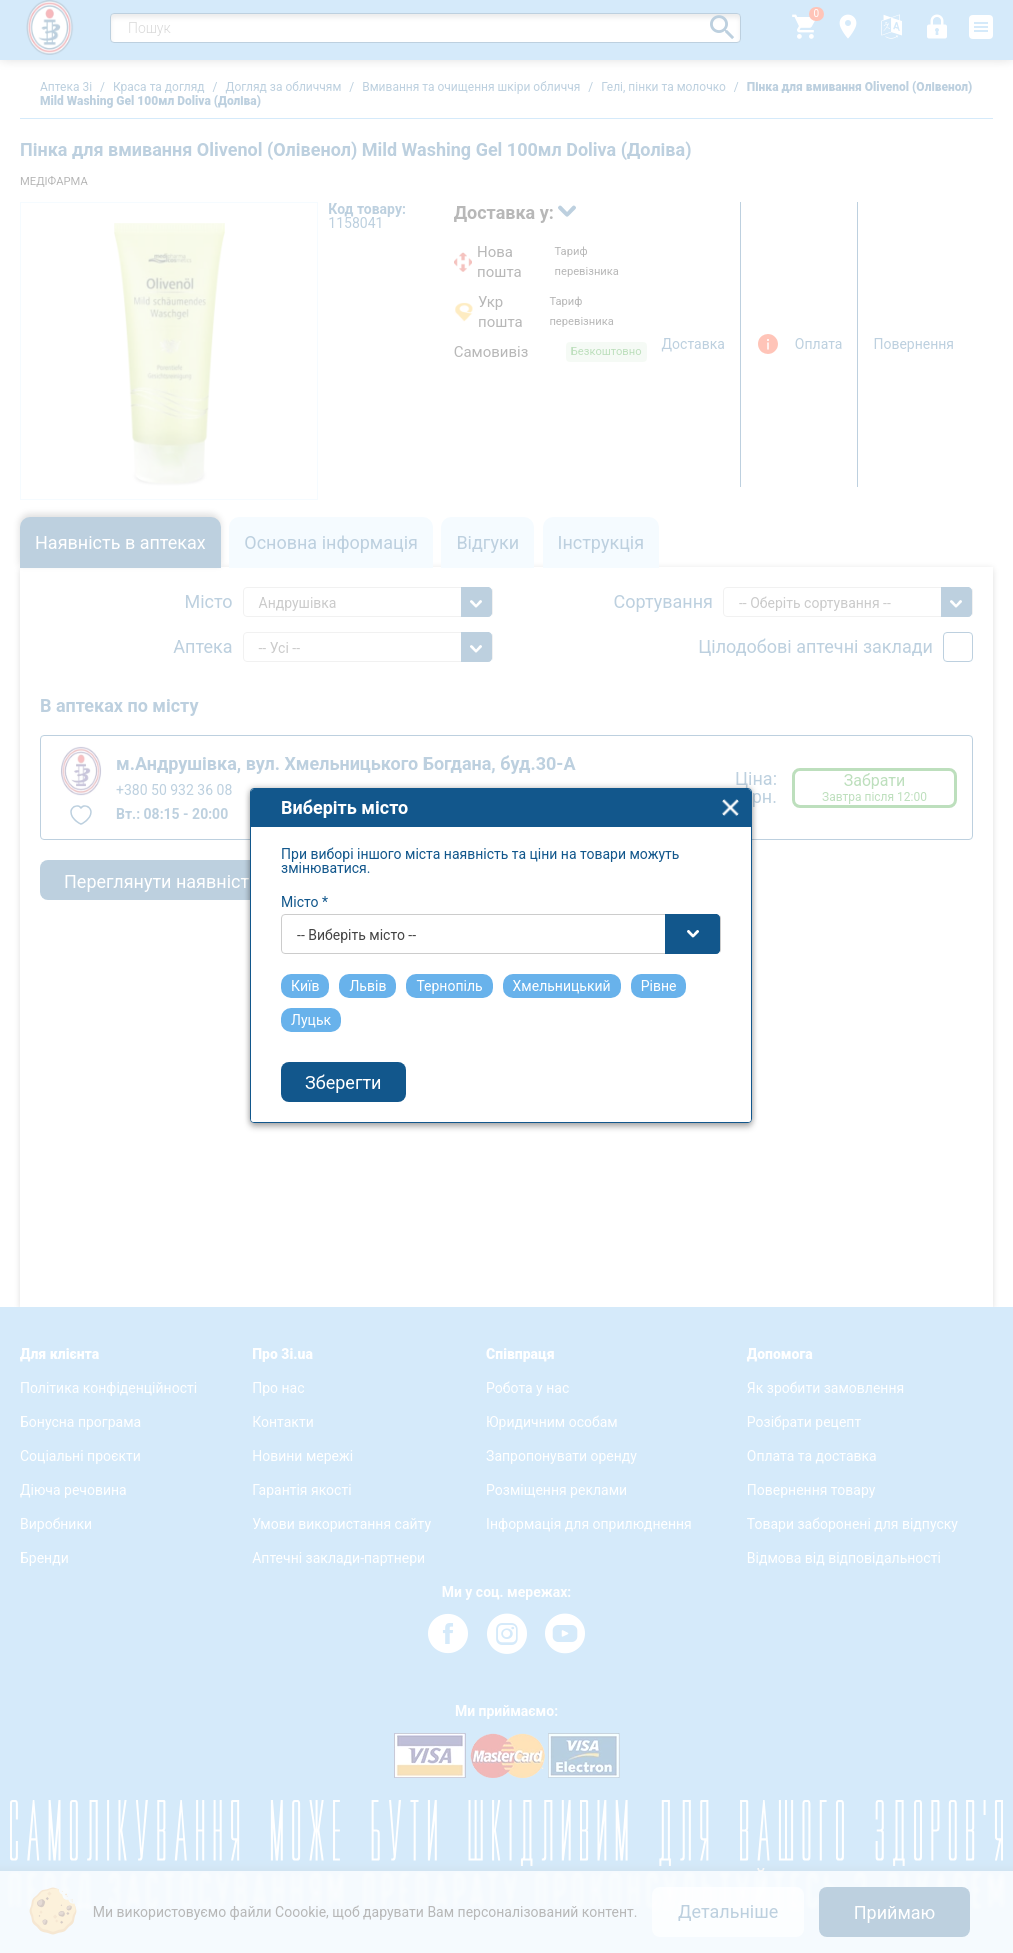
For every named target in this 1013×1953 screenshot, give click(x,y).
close (737, 781)
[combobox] (508, 908)
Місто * (311, 876)
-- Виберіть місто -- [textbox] (363, 909)
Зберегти (350, 1056)
